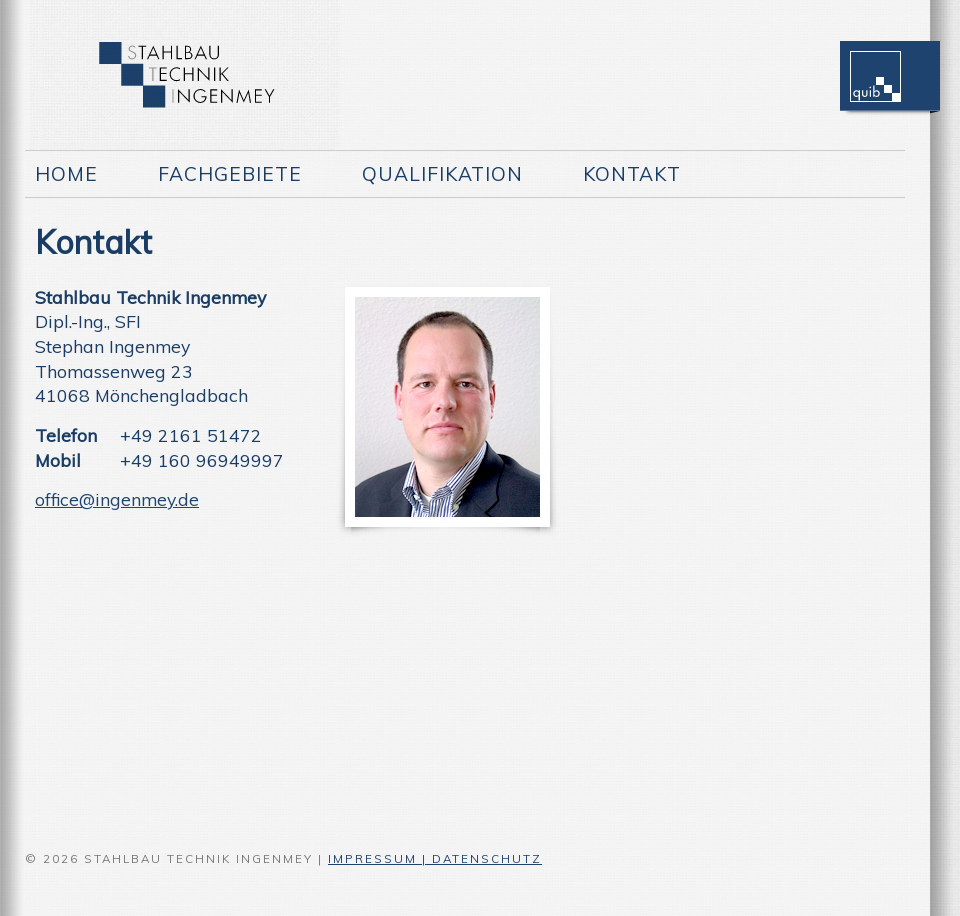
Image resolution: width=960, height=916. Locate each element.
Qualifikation (442, 174)
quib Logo (875, 70)
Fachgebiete (230, 174)
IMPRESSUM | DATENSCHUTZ (435, 858)
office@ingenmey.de (117, 499)
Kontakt (632, 174)
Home (66, 174)
